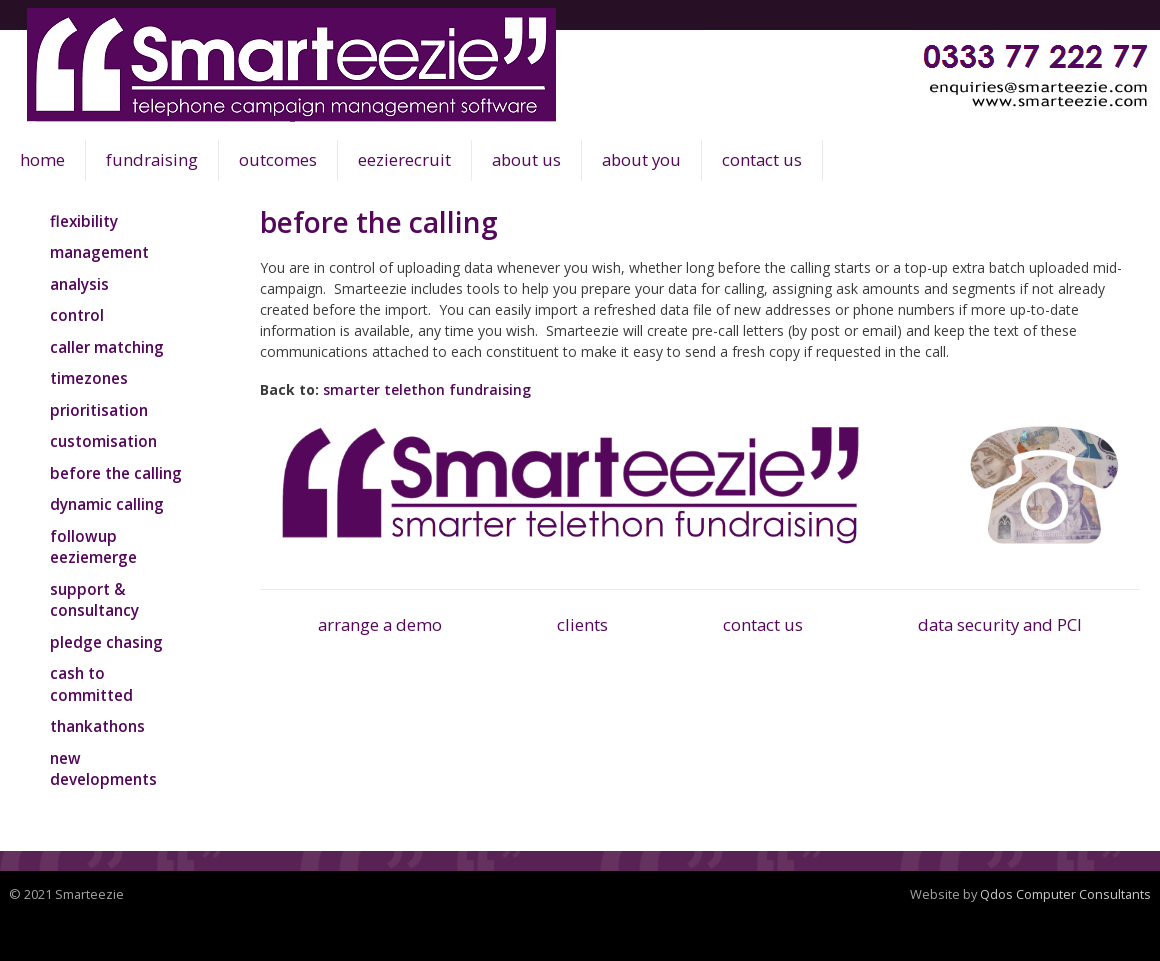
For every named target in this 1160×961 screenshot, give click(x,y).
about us (526, 159)
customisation (103, 441)
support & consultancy (94, 600)
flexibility (84, 221)
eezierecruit (404, 159)
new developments (103, 769)
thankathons (97, 726)
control (77, 315)
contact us (762, 159)
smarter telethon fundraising (427, 389)
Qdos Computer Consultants (1065, 894)
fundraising (152, 159)
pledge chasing (106, 642)
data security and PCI (1000, 624)
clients (582, 624)
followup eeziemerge (93, 547)
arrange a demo (380, 624)
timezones (89, 378)
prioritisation (99, 410)
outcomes (278, 159)
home (42, 159)
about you (641, 159)
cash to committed (91, 684)
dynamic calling (107, 504)
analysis (79, 284)
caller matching (107, 347)
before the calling (116, 473)
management (99, 252)
